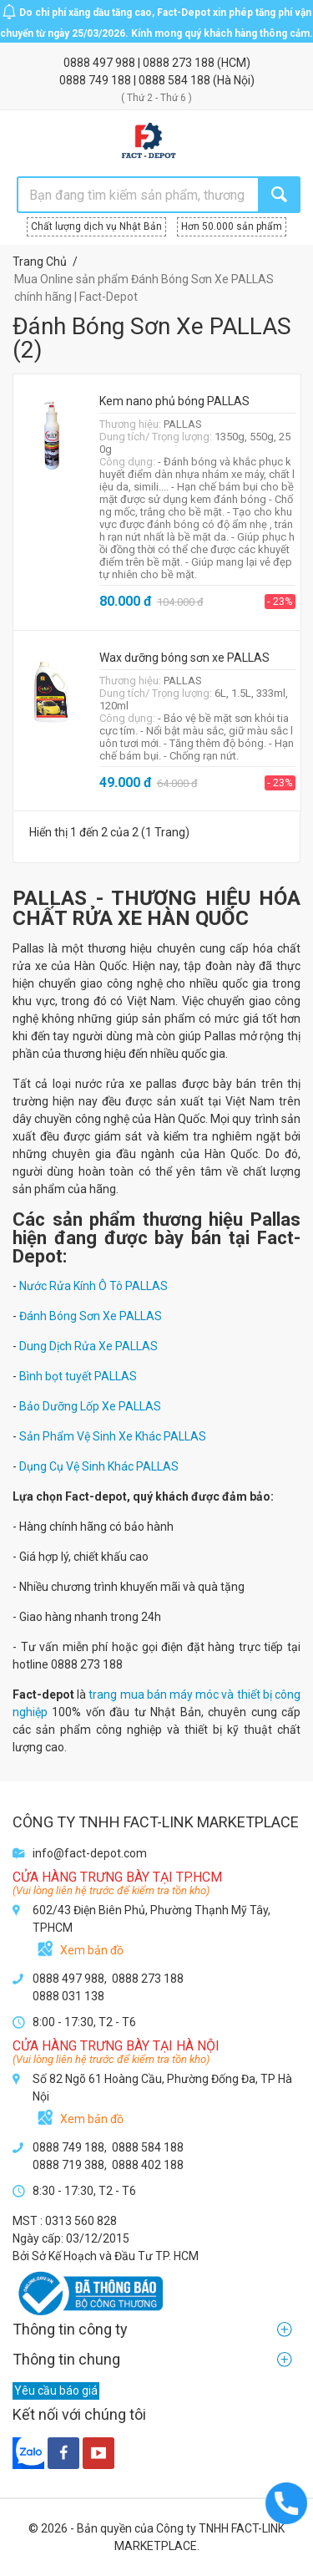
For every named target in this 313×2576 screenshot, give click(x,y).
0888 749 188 (96, 80)
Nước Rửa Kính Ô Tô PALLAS (93, 1286)
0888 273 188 (180, 62)
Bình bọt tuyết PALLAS (78, 1376)
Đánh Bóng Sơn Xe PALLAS (90, 1316)
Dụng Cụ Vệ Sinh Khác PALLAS (99, 1466)
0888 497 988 (100, 62)
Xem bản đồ (92, 1950)
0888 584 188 (176, 80)
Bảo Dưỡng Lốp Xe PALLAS (90, 1406)
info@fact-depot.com (90, 1853)
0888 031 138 (68, 1996)
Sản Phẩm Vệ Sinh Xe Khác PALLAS (112, 1436)
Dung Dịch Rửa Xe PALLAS (88, 1346)
